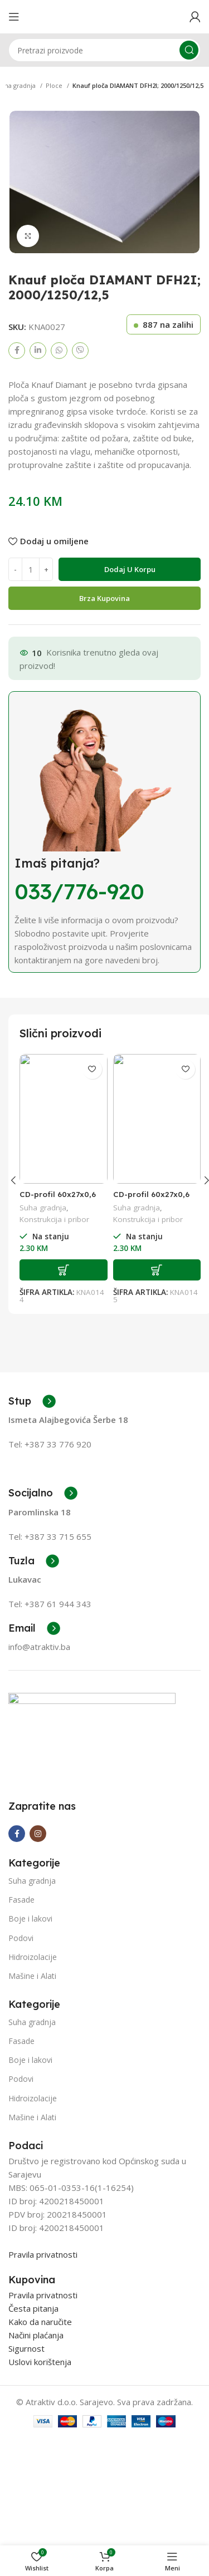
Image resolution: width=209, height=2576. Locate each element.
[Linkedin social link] (38, 350)
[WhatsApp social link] (59, 350)
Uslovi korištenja (39, 2445)
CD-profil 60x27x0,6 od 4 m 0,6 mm (151, 1199)
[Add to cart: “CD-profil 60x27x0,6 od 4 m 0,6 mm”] (157, 1269)
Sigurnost (26, 2431)
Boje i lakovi (30, 2002)
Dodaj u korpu (129, 569)
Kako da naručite (40, 2405)
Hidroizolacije (32, 2040)
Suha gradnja (43, 1208)
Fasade (21, 1983)
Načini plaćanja (36, 2418)
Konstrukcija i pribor (54, 1219)
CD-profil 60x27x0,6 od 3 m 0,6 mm (58, 1199)
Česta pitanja (33, 2391)
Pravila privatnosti (42, 2337)
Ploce (55, 85)
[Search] (104, 50)
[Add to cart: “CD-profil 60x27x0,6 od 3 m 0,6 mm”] (64, 1269)
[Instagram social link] (38, 1917)
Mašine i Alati (32, 2059)
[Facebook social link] (16, 350)
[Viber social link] (80, 350)
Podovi (20, 2021)
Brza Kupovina (104, 598)
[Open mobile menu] (14, 17)
